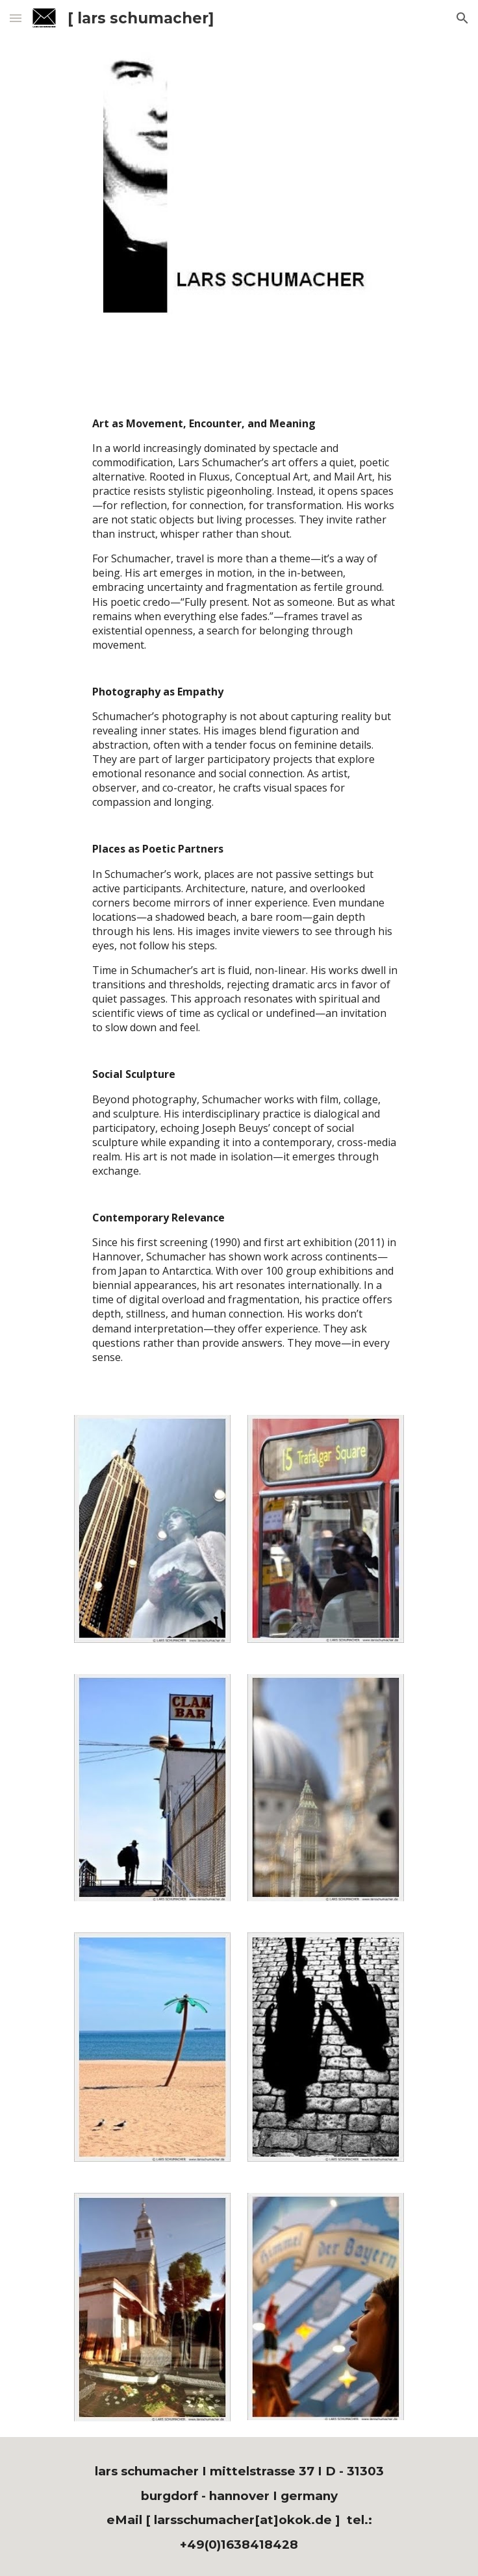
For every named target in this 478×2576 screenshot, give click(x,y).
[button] (15, 18)
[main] (238, 890)
